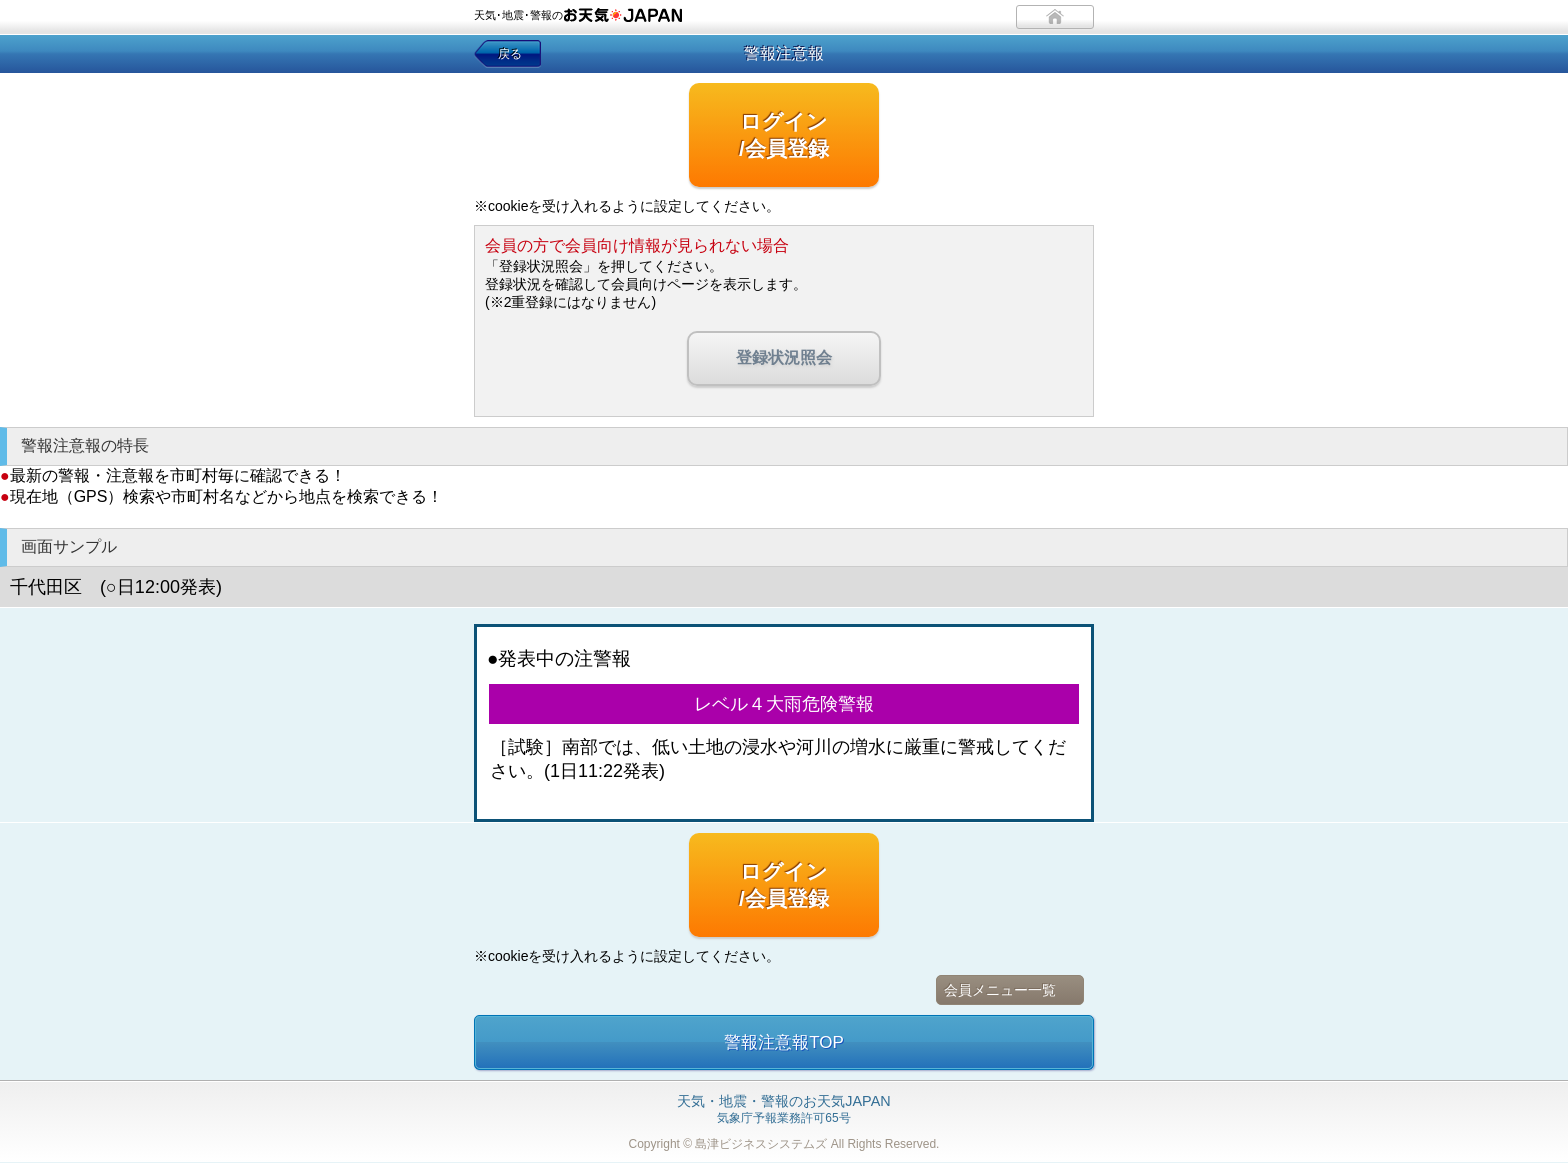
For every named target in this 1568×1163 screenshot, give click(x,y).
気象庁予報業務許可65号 (783, 1110)
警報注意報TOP (784, 1042)
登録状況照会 (784, 357)
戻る (510, 54)
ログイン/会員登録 (784, 135)
